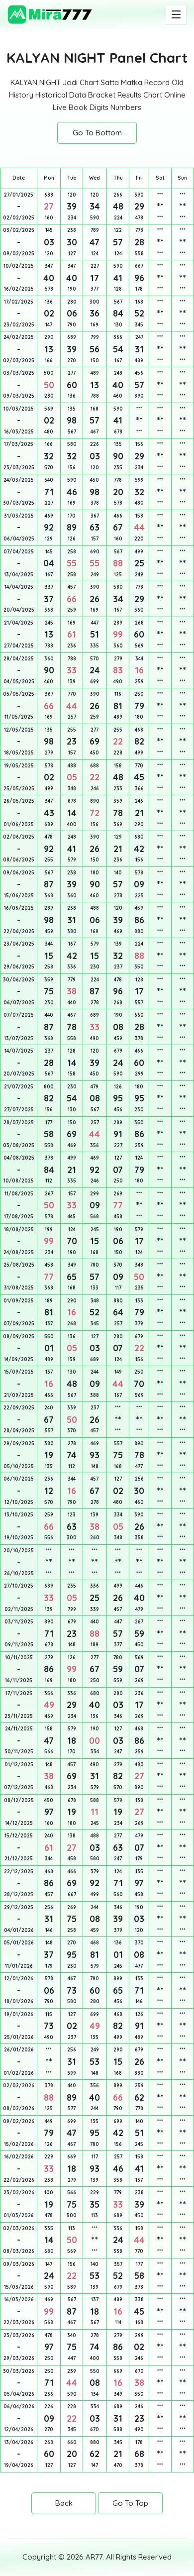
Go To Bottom (97, 132)
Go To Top (130, 2503)
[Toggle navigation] (176, 14)
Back (64, 2503)
